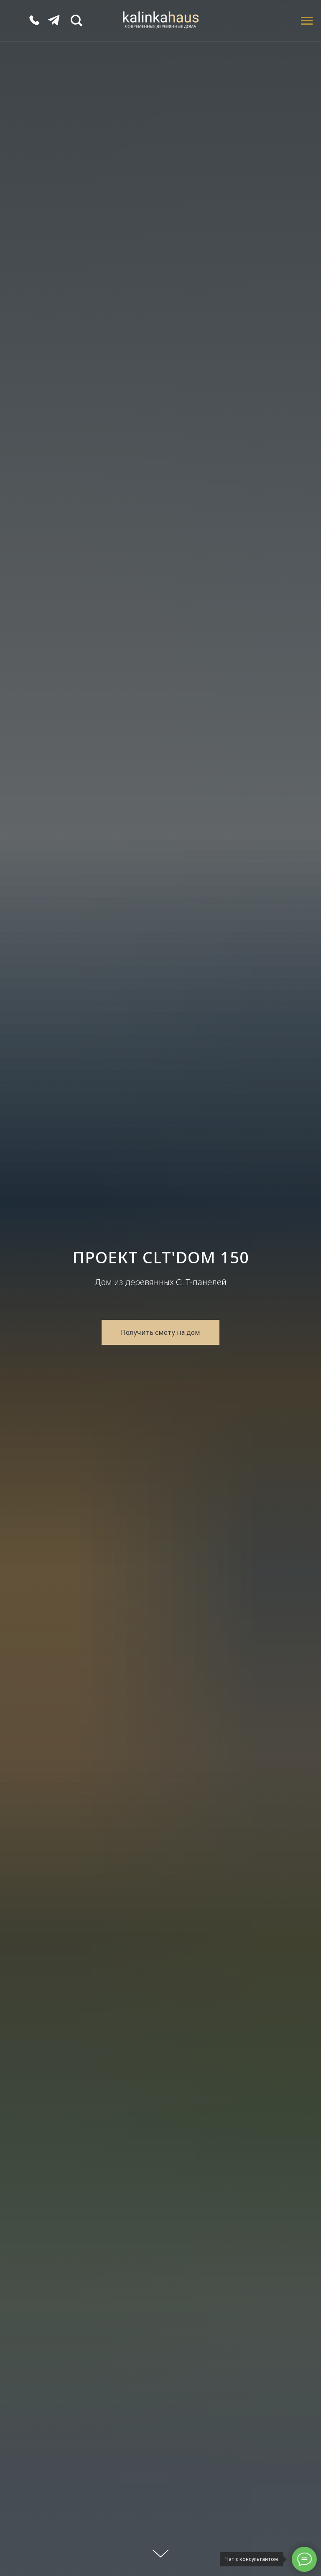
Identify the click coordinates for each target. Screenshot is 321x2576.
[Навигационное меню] (307, 21)
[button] (160, 1332)
